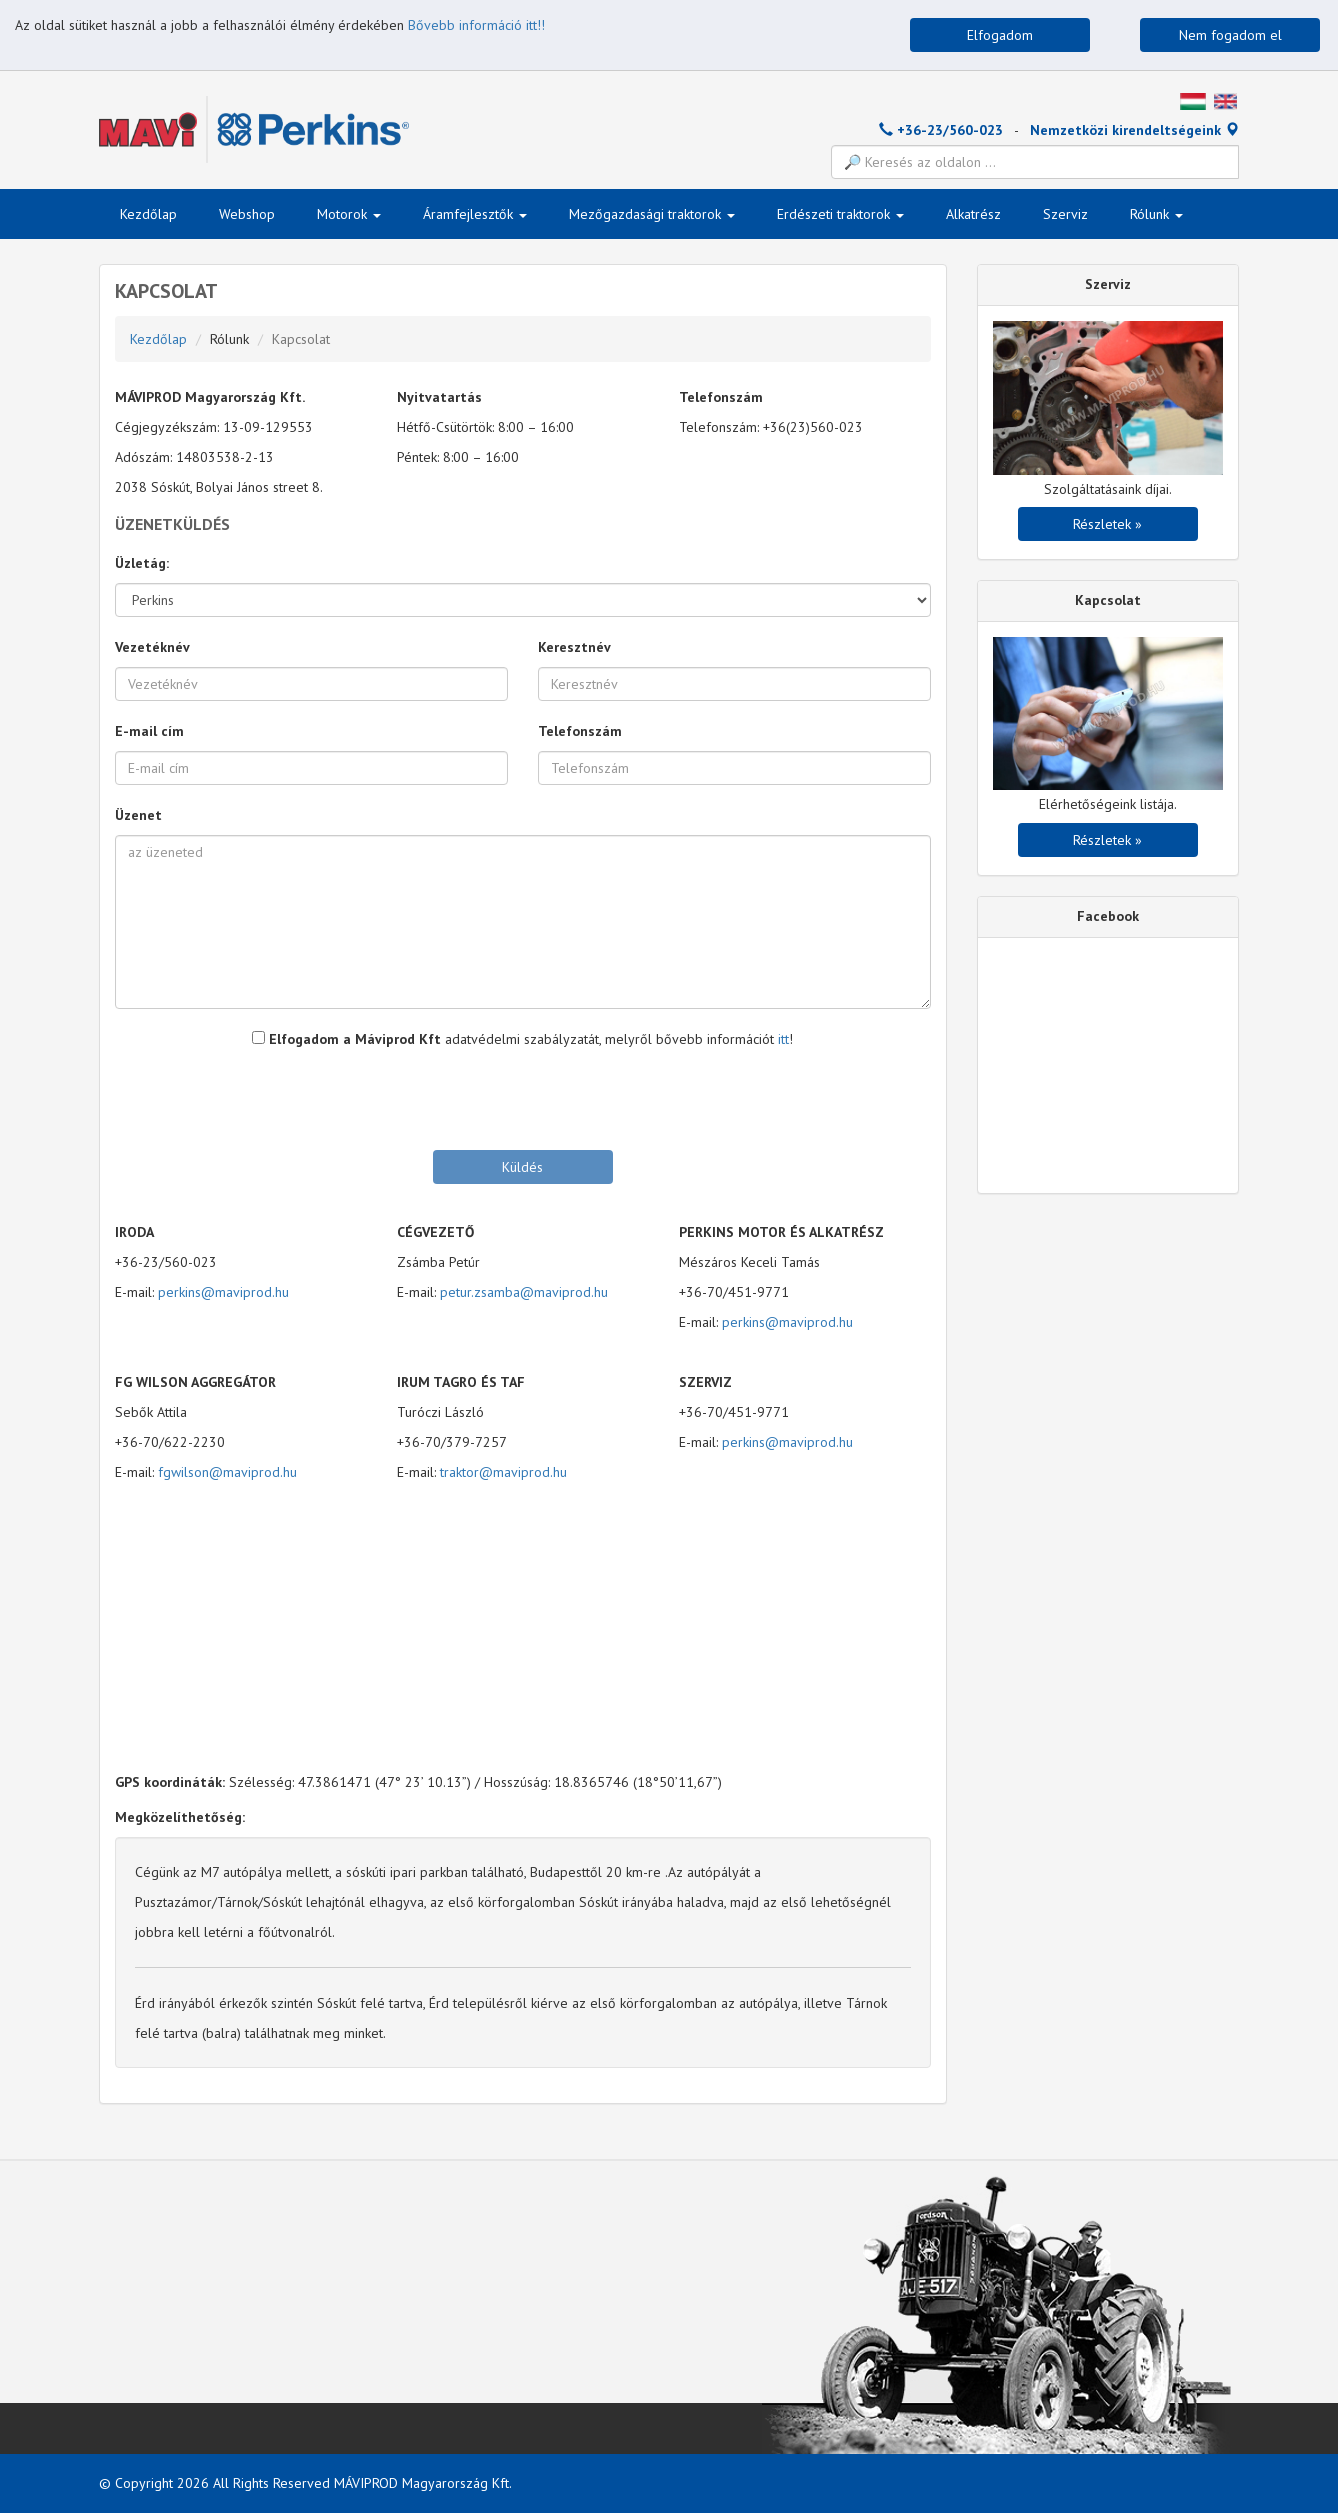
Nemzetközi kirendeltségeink (1134, 130)
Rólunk (1156, 214)
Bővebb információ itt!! (476, 25)
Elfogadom (1000, 35)
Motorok (349, 214)
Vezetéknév (152, 647)
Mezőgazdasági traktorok (652, 214)
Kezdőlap (148, 214)
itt (783, 1039)
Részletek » (1107, 524)
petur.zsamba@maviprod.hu (524, 1292)
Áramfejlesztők (475, 214)
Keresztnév (574, 647)
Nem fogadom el (1230, 35)
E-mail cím (149, 731)
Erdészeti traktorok (840, 214)
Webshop (247, 214)
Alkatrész (973, 214)
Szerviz (1065, 214)
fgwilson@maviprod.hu (227, 1472)
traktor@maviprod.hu (503, 1472)
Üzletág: (142, 563)
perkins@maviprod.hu (223, 1292)
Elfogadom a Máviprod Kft (346, 1039)
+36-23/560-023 (941, 130)
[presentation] (523, 1098)
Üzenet (138, 815)
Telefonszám (580, 731)
